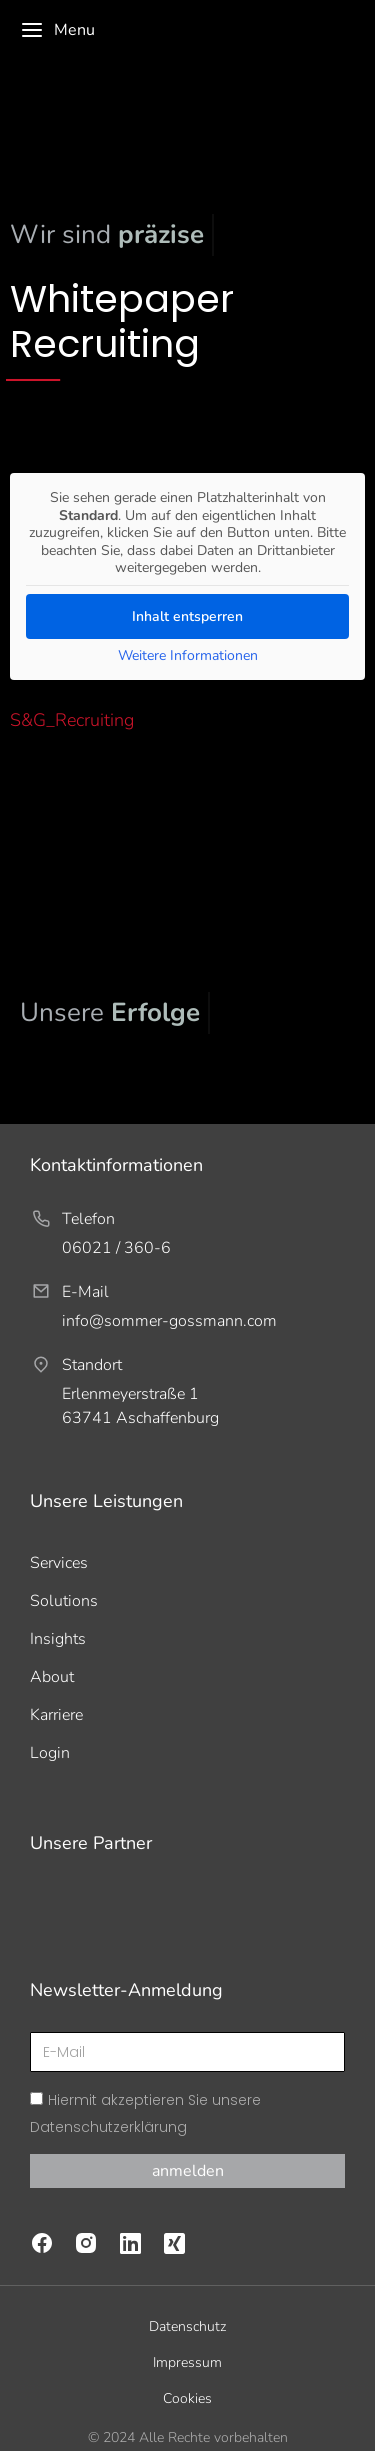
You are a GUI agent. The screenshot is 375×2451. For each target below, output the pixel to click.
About (52, 1677)
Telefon (88, 1219)
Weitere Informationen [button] (188, 655)
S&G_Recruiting (72, 720)
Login (50, 1753)
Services (59, 1563)
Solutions (64, 1601)
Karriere (56, 1715)
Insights (58, 1639)
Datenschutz (187, 2299)
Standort (92, 1365)
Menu (57, 30)
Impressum (187, 2335)
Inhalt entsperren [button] (187, 615)
